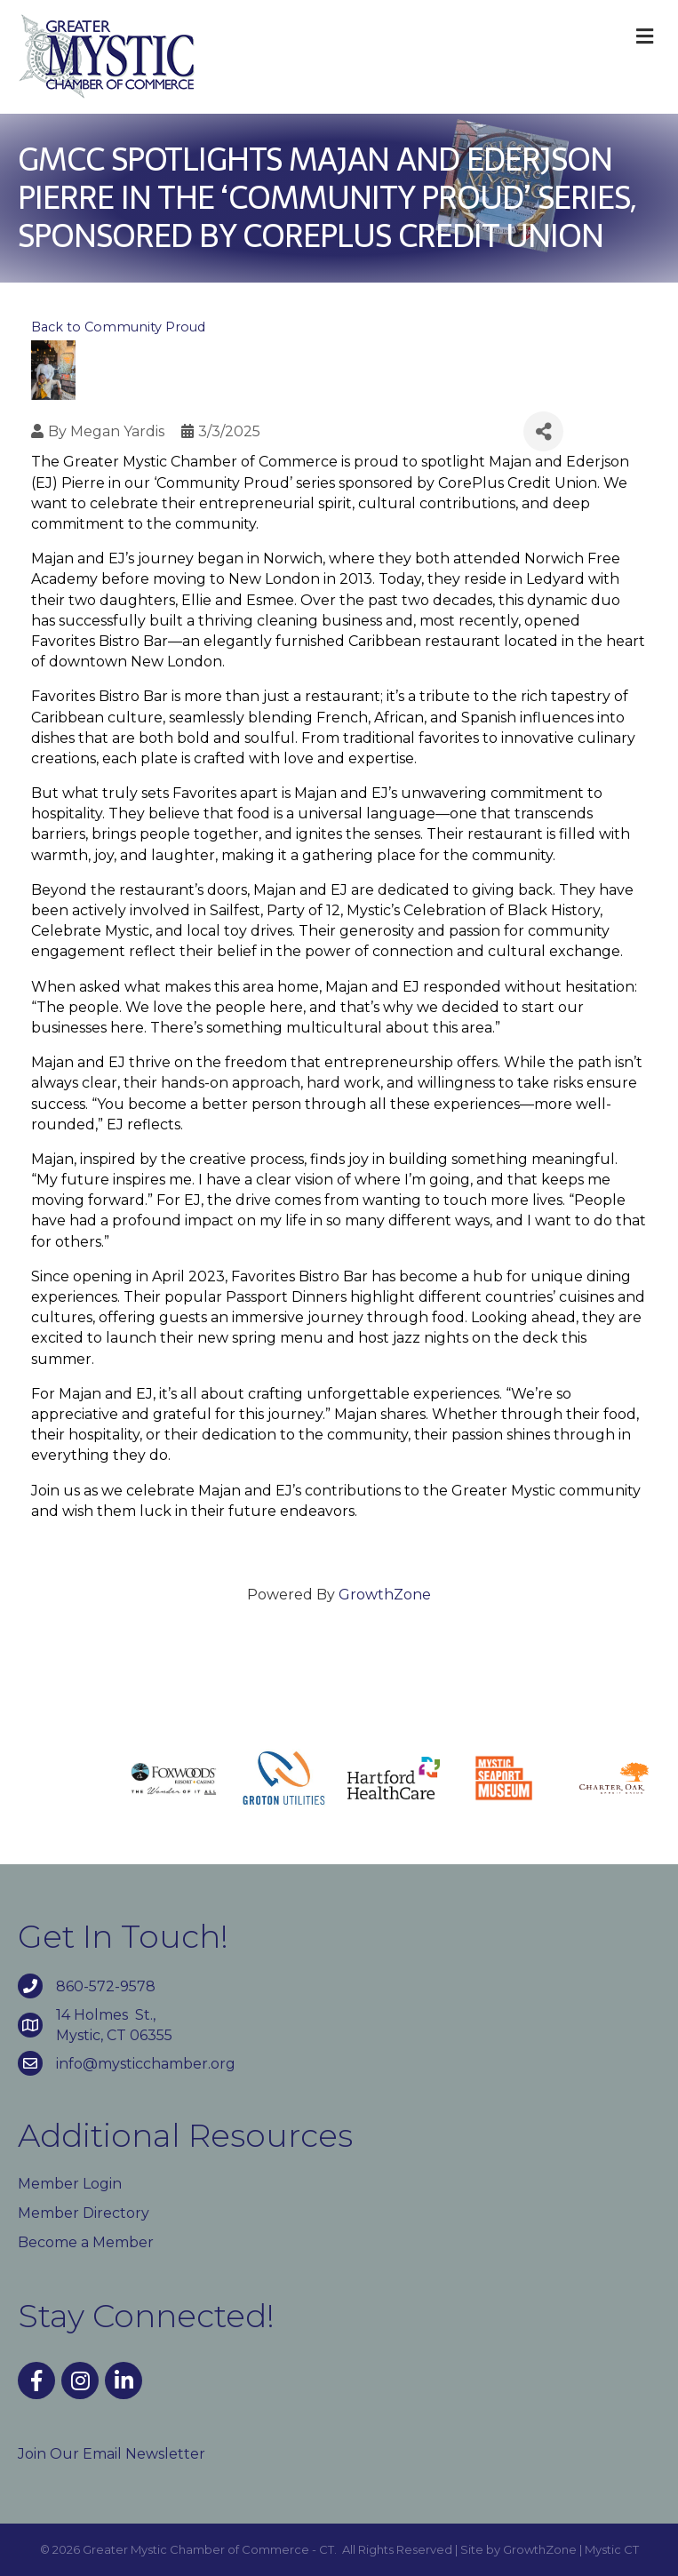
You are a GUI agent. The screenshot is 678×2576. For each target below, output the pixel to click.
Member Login (70, 2183)
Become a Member (86, 2242)
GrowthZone (385, 1594)
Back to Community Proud (118, 327)
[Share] (543, 431)
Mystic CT (612, 2549)
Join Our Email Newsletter (111, 2453)
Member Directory (83, 2213)
